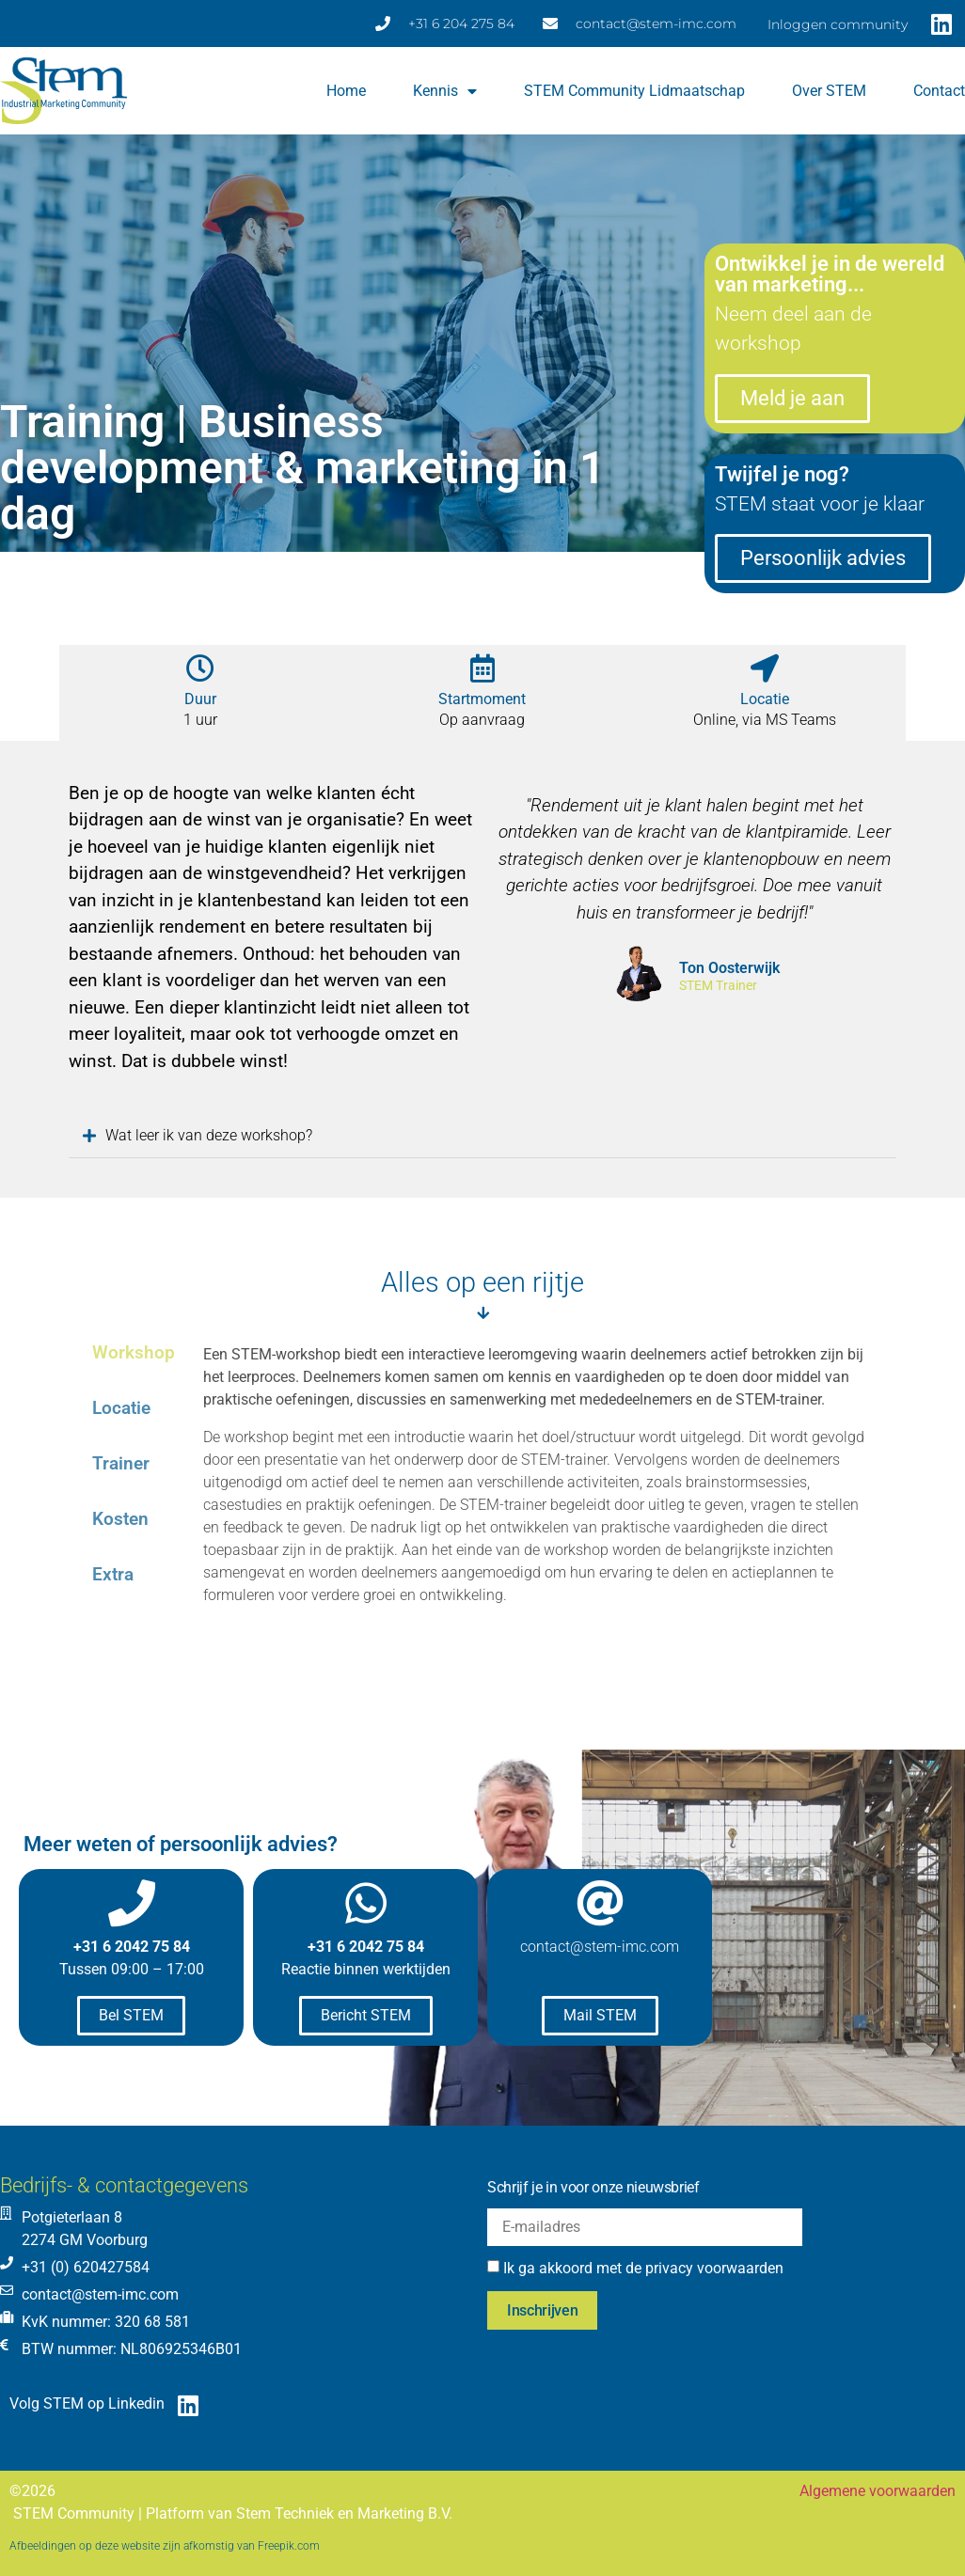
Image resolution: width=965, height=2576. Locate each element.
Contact (939, 91)
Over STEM (829, 91)
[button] (482, 1136)
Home (346, 91)
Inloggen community (837, 24)
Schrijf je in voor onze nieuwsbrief (593, 2187)
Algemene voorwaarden (877, 2491)
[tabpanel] (540, 1501)
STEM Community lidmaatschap (634, 91)
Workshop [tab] (133, 1352)
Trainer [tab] (121, 1463)
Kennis (445, 91)
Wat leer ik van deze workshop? (205, 1135)
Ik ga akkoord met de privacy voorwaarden (643, 2268)
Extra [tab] (113, 1574)
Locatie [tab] (121, 1408)
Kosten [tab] (120, 1519)
